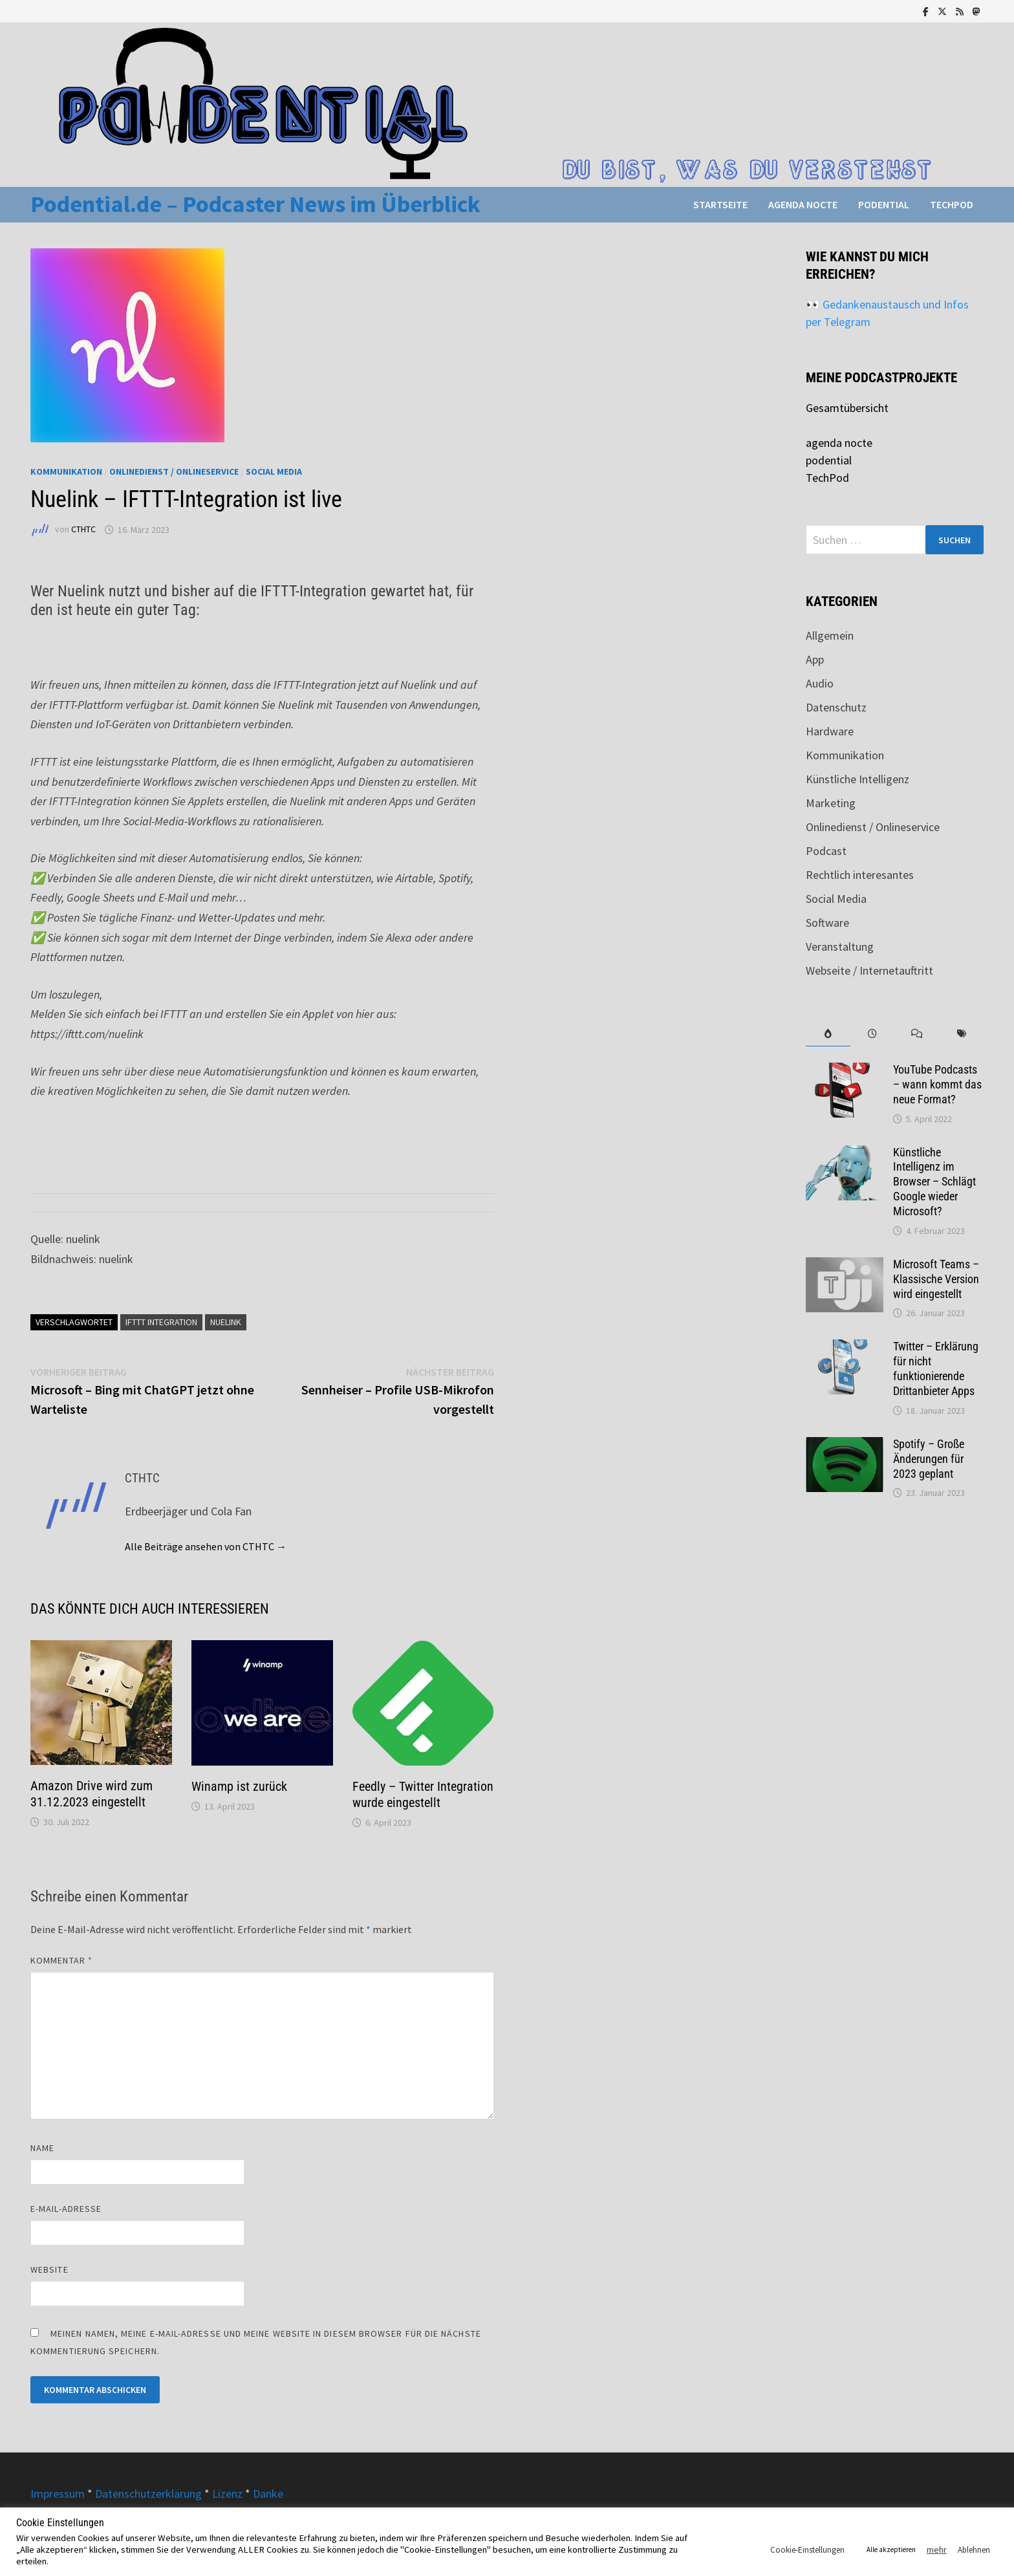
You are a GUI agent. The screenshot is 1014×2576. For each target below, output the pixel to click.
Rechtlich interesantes (860, 874)
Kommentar (61, 1960)
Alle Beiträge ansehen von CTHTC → (205, 1546)
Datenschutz (836, 707)
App (815, 659)
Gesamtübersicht (847, 407)
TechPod (951, 204)
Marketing (831, 803)
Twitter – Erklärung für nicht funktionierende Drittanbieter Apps (935, 1368)
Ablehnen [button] (974, 2549)
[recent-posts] (872, 1033)
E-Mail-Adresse (66, 2208)
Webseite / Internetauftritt (869, 970)
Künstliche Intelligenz (857, 779)
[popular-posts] (828, 1033)
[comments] (917, 1033)
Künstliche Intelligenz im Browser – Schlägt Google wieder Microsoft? (934, 1181)
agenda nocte (802, 204)
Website (49, 2269)
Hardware (830, 731)
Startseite (720, 204)
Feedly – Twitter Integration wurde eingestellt (422, 1794)
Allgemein (830, 635)
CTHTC (83, 530)
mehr (937, 2549)
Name (42, 2148)
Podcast (826, 850)
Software (827, 922)
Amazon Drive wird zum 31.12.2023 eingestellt (91, 1794)
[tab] (828, 1033)
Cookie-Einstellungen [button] (807, 2549)
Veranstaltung (840, 946)
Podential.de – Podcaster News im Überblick (255, 204)
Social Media (274, 471)
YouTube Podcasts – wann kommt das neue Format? (937, 1084)
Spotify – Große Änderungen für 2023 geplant (928, 1458)
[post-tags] (961, 1033)
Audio (820, 683)
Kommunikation (66, 471)
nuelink (225, 1322)
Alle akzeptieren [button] (891, 2549)
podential (883, 204)
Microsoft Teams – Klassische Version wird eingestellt (936, 1279)
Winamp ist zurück (239, 1786)
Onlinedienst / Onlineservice (174, 471)
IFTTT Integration (161, 1322)
